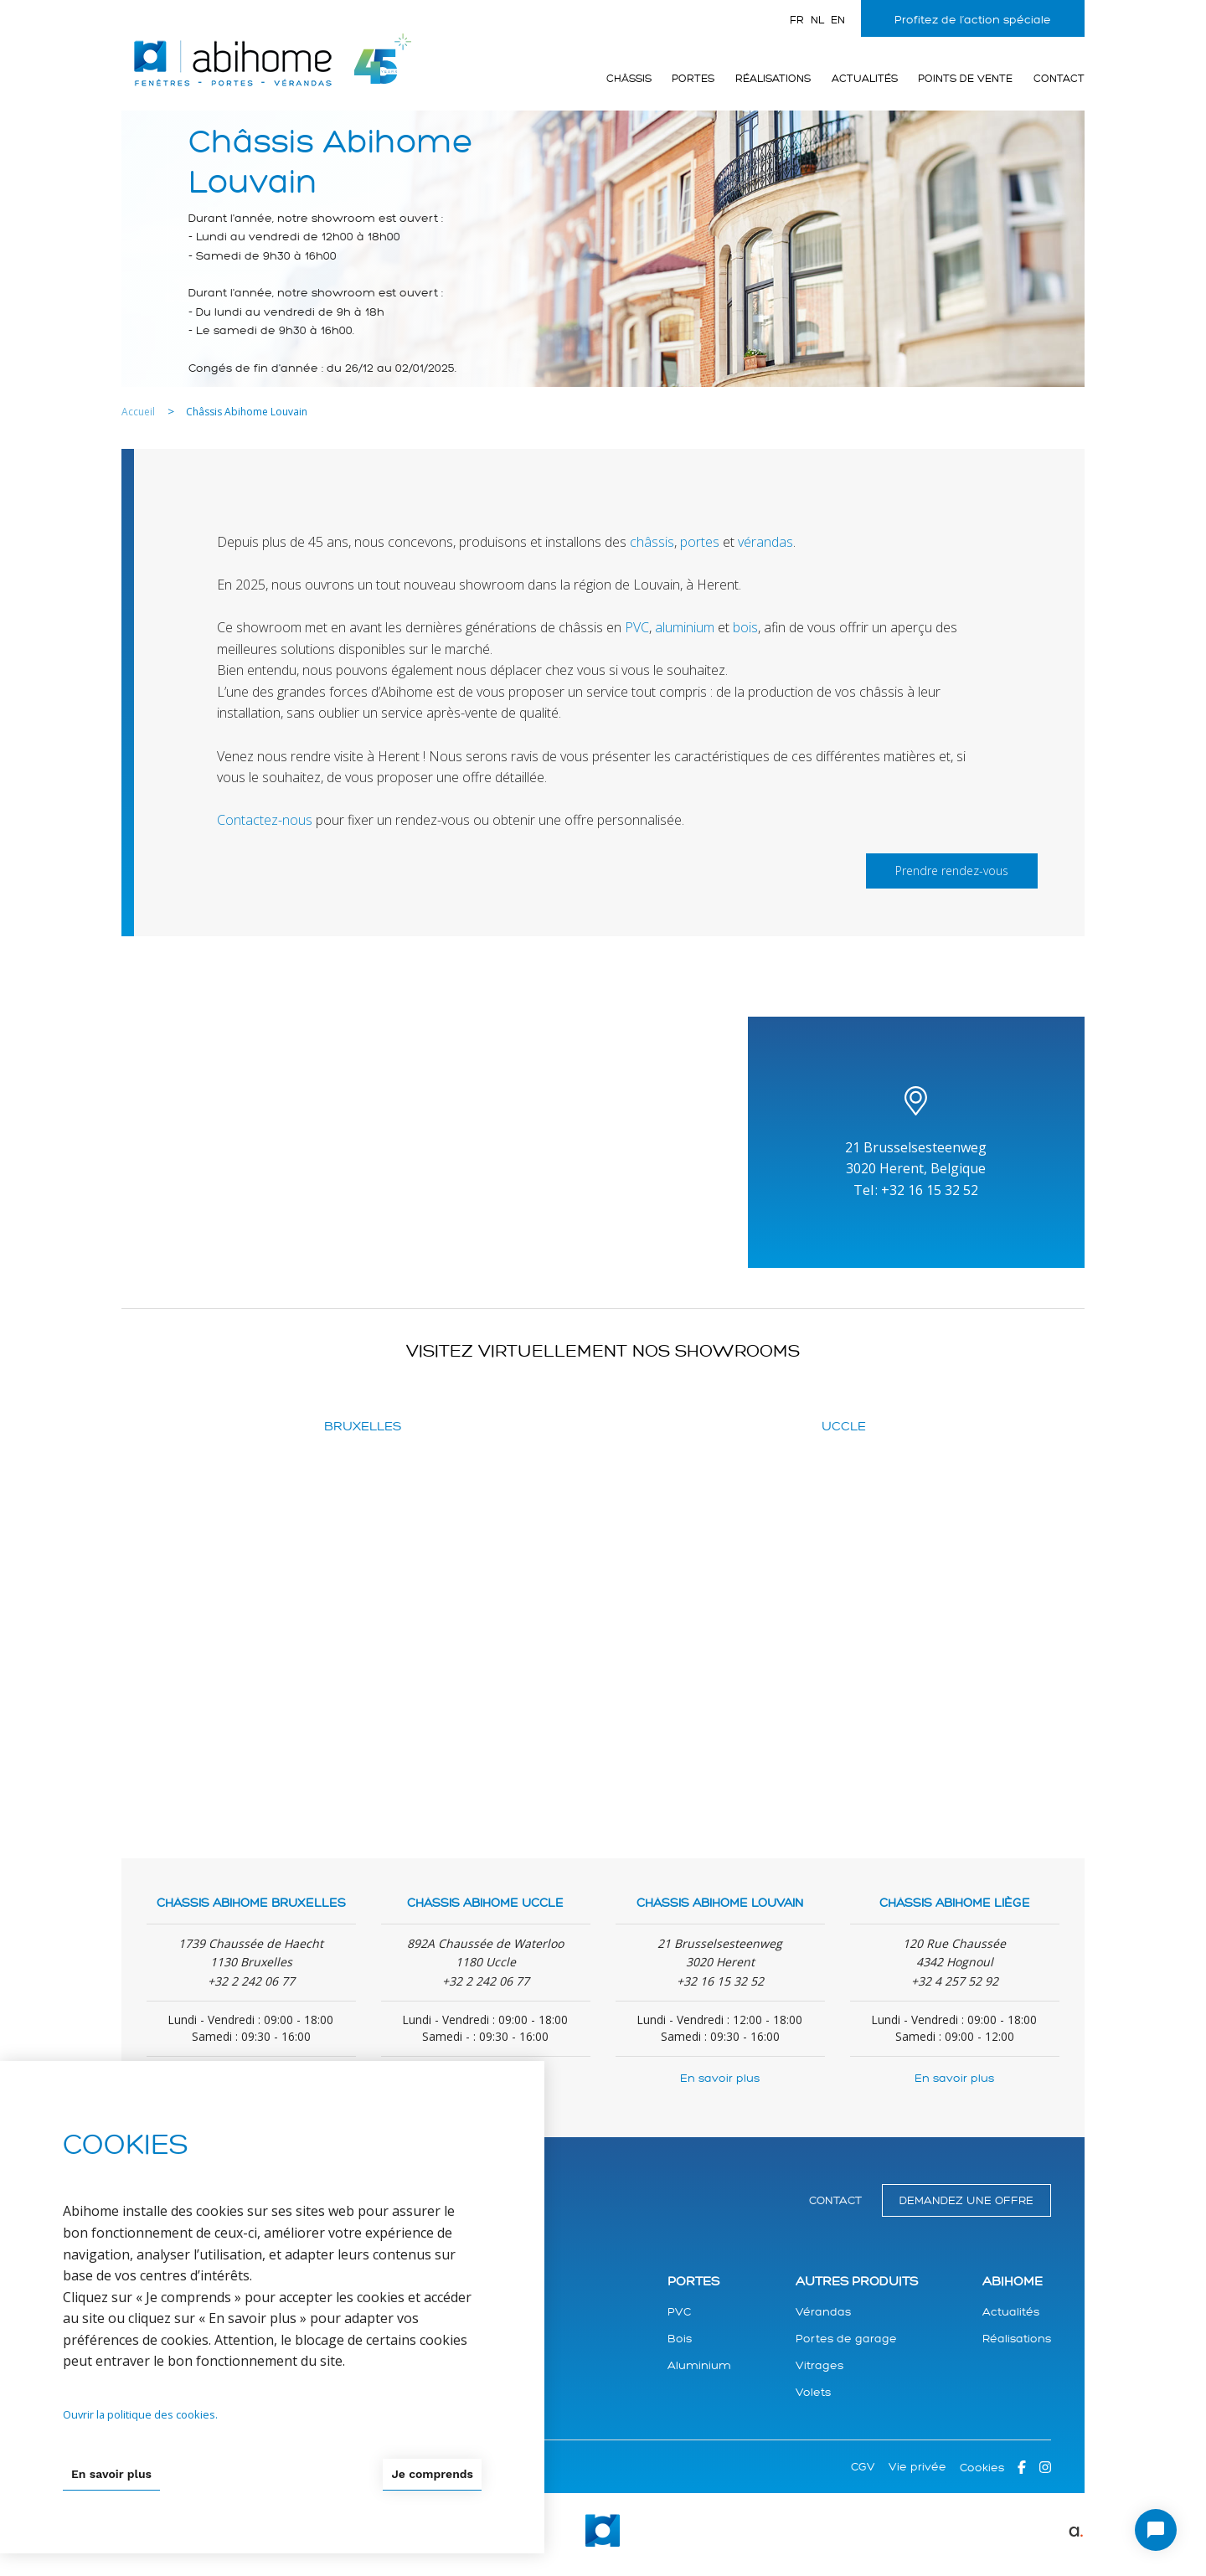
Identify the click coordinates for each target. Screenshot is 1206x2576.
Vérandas (823, 2312)
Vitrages (819, 2365)
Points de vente (965, 79)
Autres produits (857, 2282)
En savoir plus (720, 2078)
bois (745, 627)
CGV (863, 2466)
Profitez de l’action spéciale (972, 19)
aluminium (684, 627)
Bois (679, 2338)
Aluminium (699, 2365)
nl (817, 20)
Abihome (1012, 2282)
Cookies (982, 2467)
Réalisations (773, 79)
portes (699, 542)
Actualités (865, 79)
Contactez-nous (264, 820)
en (838, 20)
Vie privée (917, 2466)
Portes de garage (846, 2338)
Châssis (629, 79)
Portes (693, 79)
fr (797, 20)
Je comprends (432, 2474)
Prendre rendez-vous (951, 870)
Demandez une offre (966, 2200)
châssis (652, 542)
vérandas (765, 542)
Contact (1059, 79)
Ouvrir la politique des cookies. (140, 2414)
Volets (813, 2392)
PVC (637, 627)
